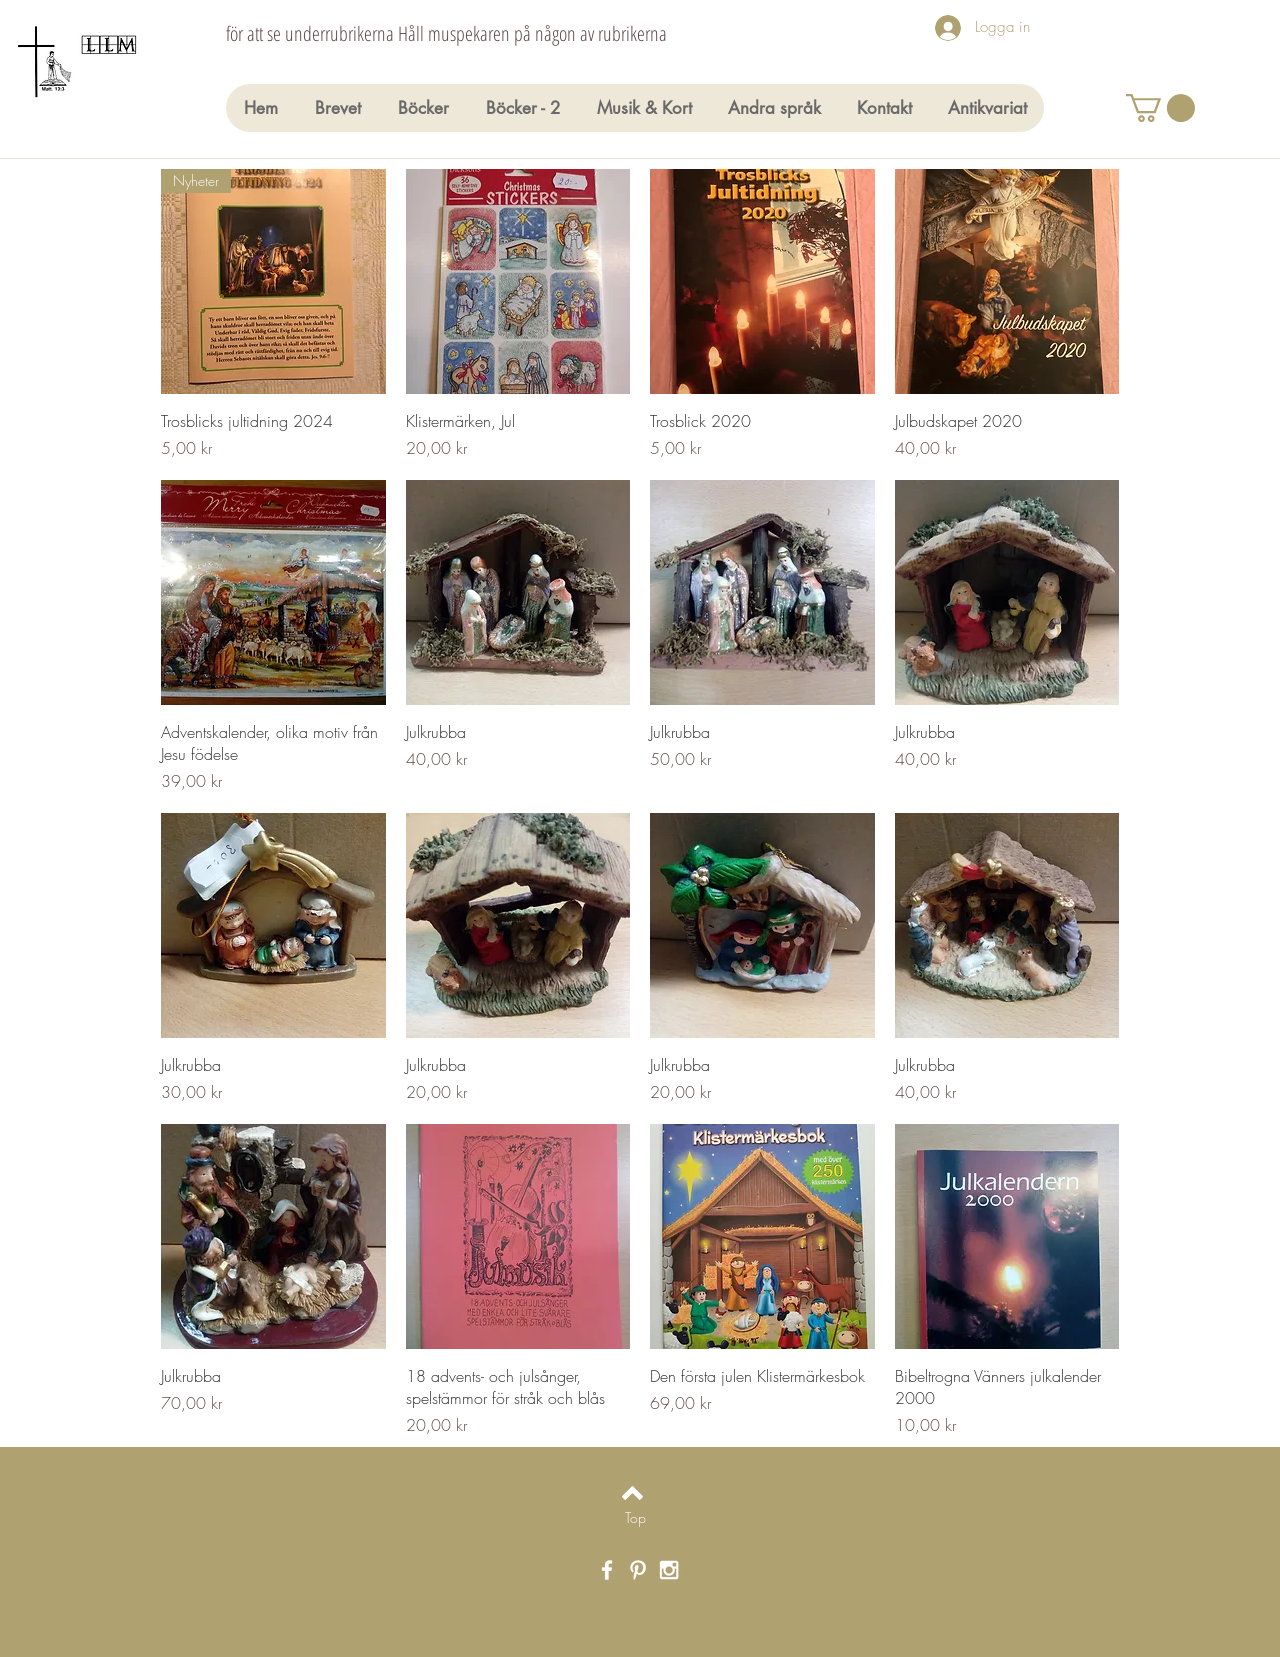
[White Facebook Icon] (607, 1570)
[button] (1160, 108)
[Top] (635, 1517)
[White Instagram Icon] (669, 1570)
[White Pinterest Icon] (638, 1570)
